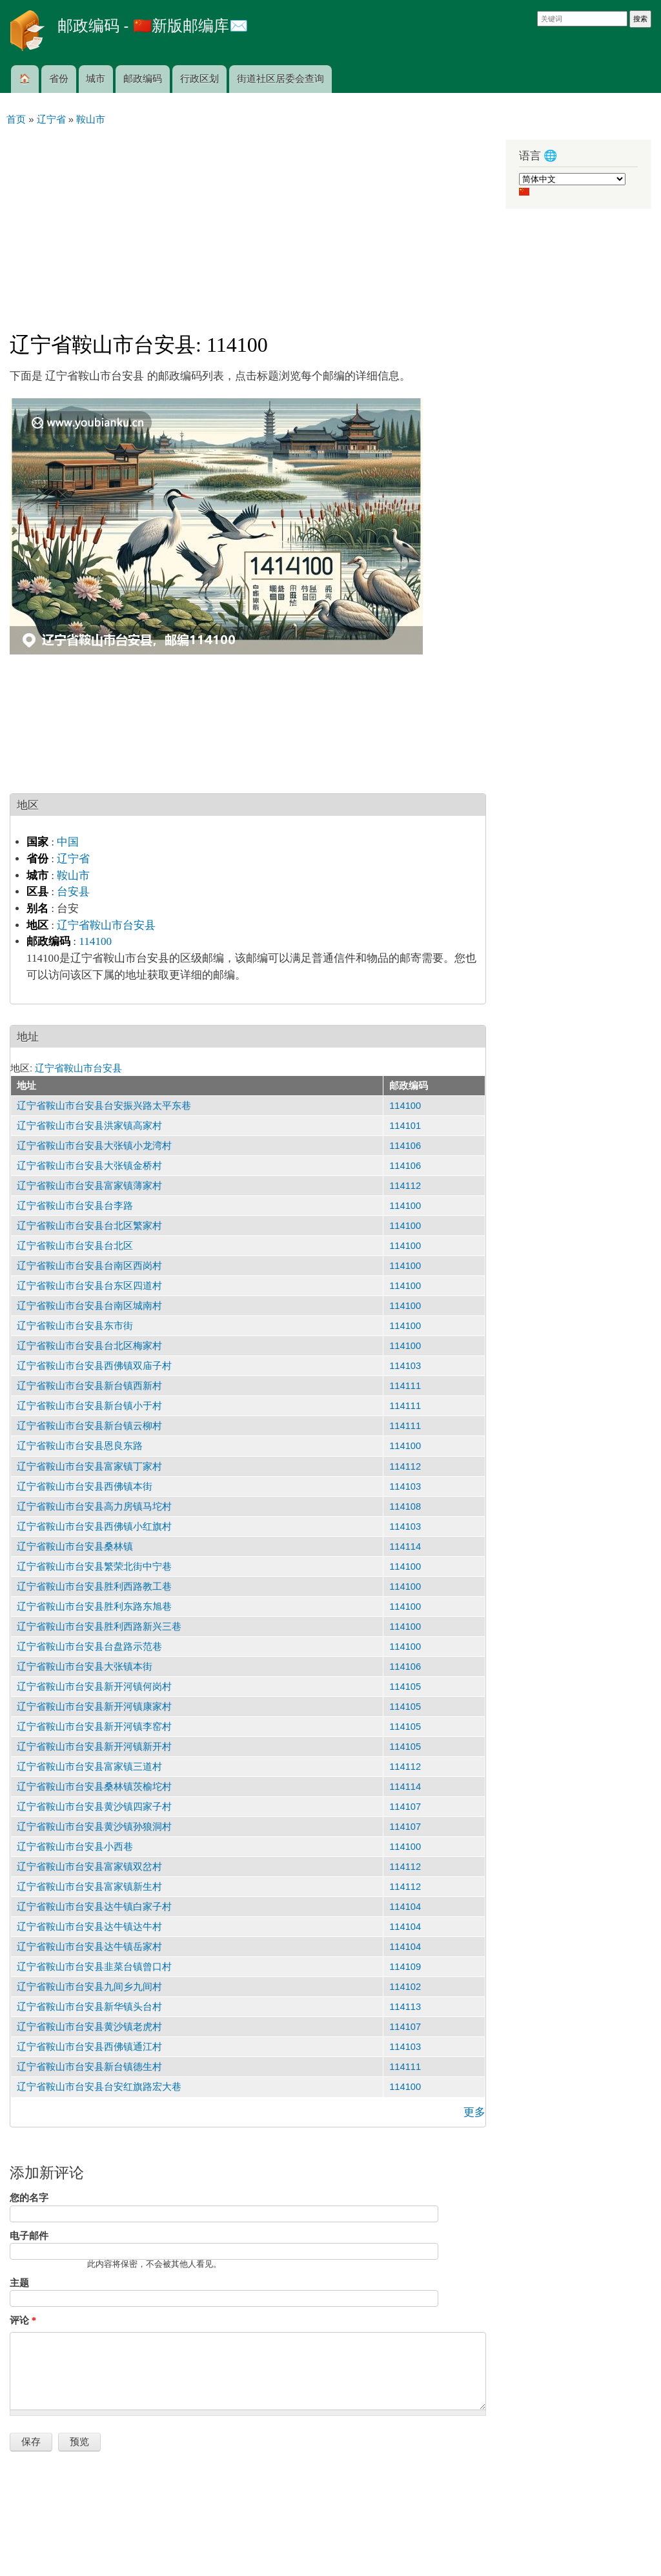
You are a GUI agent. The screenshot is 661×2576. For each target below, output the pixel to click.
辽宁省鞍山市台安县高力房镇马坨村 (94, 1506)
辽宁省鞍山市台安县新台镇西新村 (89, 1386)
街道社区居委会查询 (280, 79)
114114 (405, 1546)
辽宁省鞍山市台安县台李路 (75, 1206)
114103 (405, 1366)
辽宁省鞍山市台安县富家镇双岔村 (89, 1866)
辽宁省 (73, 859)
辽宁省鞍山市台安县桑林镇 (75, 1546)
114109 (405, 1967)
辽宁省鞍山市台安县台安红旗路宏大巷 (99, 2087)
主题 (19, 2283)
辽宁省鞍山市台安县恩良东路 (80, 1446)
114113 (405, 2007)
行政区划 (199, 79)
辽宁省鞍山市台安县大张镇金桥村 (89, 1166)
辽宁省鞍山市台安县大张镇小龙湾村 (94, 1146)
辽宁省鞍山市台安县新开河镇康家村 (94, 1706)
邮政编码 (142, 79)
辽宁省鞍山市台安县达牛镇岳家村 (89, 1947)
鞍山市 (73, 875)
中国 (68, 842)
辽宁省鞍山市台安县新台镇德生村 (89, 2067)
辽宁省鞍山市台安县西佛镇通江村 (89, 2047)
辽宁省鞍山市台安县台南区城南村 (89, 1306)
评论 (23, 2320)
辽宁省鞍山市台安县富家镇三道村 (89, 1766)
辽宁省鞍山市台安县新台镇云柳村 (89, 1426)
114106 (405, 1146)
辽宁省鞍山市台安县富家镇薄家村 (89, 1186)
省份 (58, 79)
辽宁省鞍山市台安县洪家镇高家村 (89, 1126)
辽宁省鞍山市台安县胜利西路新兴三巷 (99, 1626)
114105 (405, 1686)
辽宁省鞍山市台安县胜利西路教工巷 (94, 1586)
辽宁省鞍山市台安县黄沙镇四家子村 (94, 1806)
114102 (405, 1987)
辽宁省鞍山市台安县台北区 (75, 1246)
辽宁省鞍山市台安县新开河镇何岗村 (94, 1686)
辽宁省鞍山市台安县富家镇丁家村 (89, 1466)
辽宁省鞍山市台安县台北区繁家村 (89, 1226)
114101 (405, 1126)
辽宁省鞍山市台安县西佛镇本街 (84, 1486)
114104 (405, 1907)
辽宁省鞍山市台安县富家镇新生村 (89, 1886)
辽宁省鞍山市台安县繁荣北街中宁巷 (94, 1566)
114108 (405, 1506)
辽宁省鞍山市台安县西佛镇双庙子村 (94, 1366)
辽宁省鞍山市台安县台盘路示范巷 (89, 1646)
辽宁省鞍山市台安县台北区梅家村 (89, 1346)
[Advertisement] (248, 223)
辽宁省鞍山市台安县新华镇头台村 (89, 2007)
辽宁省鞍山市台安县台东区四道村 (89, 1286)
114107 (405, 1806)
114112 (405, 1186)
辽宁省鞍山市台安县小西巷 (75, 1846)
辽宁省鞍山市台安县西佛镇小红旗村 (94, 1526)
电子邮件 (29, 2236)
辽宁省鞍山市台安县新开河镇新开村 (94, 1746)
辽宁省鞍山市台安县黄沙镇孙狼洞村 (94, 1826)
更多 (474, 2112)
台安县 (73, 892)
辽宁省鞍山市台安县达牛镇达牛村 (89, 1927)
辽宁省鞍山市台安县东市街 (75, 1326)
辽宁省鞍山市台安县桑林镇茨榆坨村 (94, 1786)
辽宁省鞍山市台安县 (106, 925)
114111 (405, 1386)
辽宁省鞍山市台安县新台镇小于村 (89, 1406)
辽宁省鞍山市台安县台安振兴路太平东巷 (104, 1105)
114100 (95, 941)
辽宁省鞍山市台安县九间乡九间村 (89, 1987)
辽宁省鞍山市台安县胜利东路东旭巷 (94, 1606)
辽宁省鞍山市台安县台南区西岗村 (89, 1266)
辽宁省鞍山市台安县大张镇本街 (84, 1666)
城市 (95, 79)
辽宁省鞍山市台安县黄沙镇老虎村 (89, 2027)
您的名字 (29, 2198)
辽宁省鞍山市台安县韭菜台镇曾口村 (94, 1967)
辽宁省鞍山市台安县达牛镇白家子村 (94, 1907)
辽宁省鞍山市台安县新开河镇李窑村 (94, 1726)
